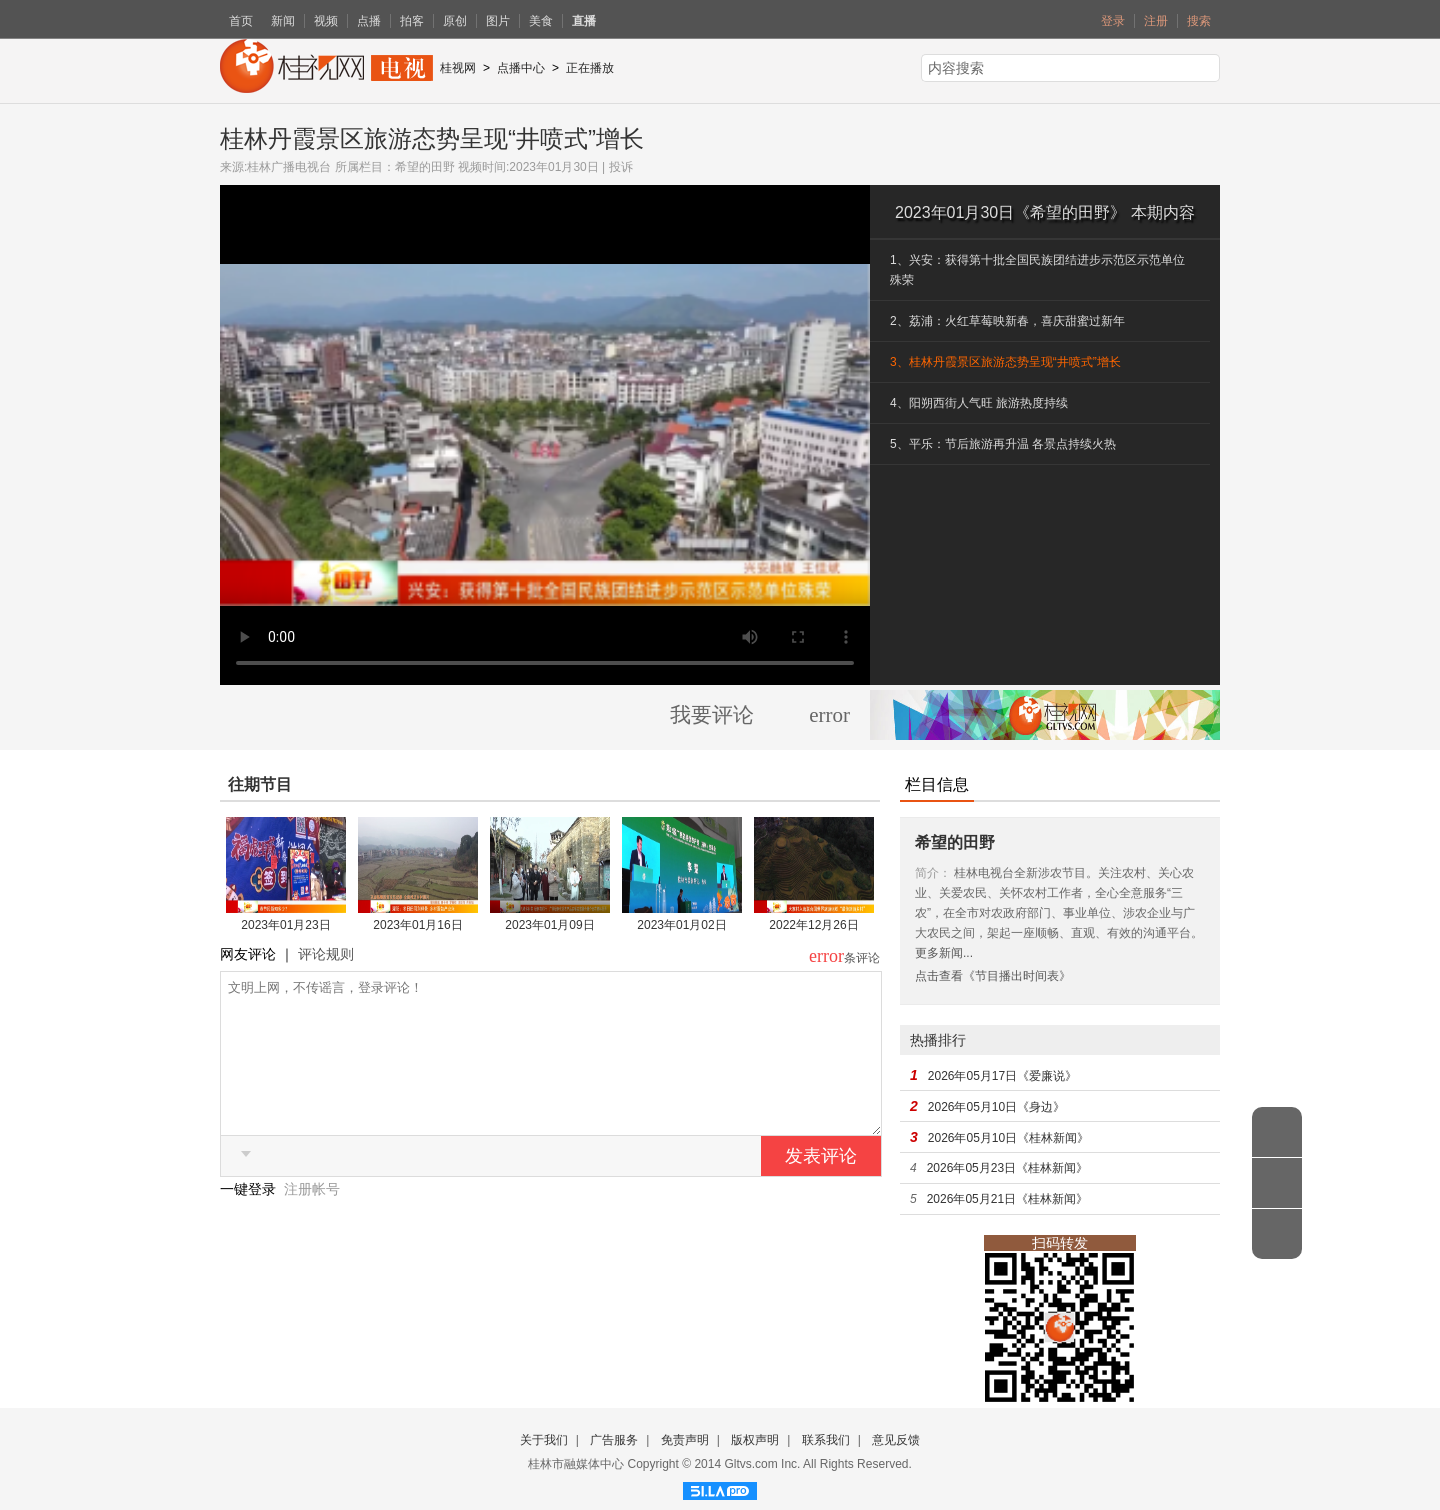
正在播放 (590, 68)
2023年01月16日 (417, 925)
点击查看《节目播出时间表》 (993, 976)
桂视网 (458, 68)
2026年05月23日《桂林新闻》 (1007, 1168)
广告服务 (614, 1440)
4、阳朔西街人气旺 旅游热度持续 (979, 403)
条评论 (862, 958)
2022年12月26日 (813, 925)
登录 (1113, 21)
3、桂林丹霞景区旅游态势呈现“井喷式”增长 (1005, 362)
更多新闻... (944, 953)
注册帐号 (312, 1219)
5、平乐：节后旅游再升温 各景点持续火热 (1003, 444)
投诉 (621, 167)
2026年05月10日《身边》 (996, 1107)
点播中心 (521, 68)
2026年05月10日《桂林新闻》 (1008, 1138)
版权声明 (755, 1440)
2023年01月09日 (549, 925)
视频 (326, 21)
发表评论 (821, 1186)
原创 (455, 21)
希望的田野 (425, 167)
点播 (369, 21)
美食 (541, 21)
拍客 (412, 21)
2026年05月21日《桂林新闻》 (1007, 1199)
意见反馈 (896, 1440)
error (829, 715)
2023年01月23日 (285, 925)
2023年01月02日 (681, 925)
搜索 (1199, 21)
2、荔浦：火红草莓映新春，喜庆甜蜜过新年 (1007, 321)
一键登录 (250, 1219)
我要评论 (712, 715)
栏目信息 (937, 784)
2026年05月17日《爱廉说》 (1002, 1076)
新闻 (283, 21)
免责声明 (685, 1440)
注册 (1156, 21)
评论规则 (326, 954)
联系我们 (826, 1440)
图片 (498, 21)
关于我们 (544, 1440)
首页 (241, 21)
